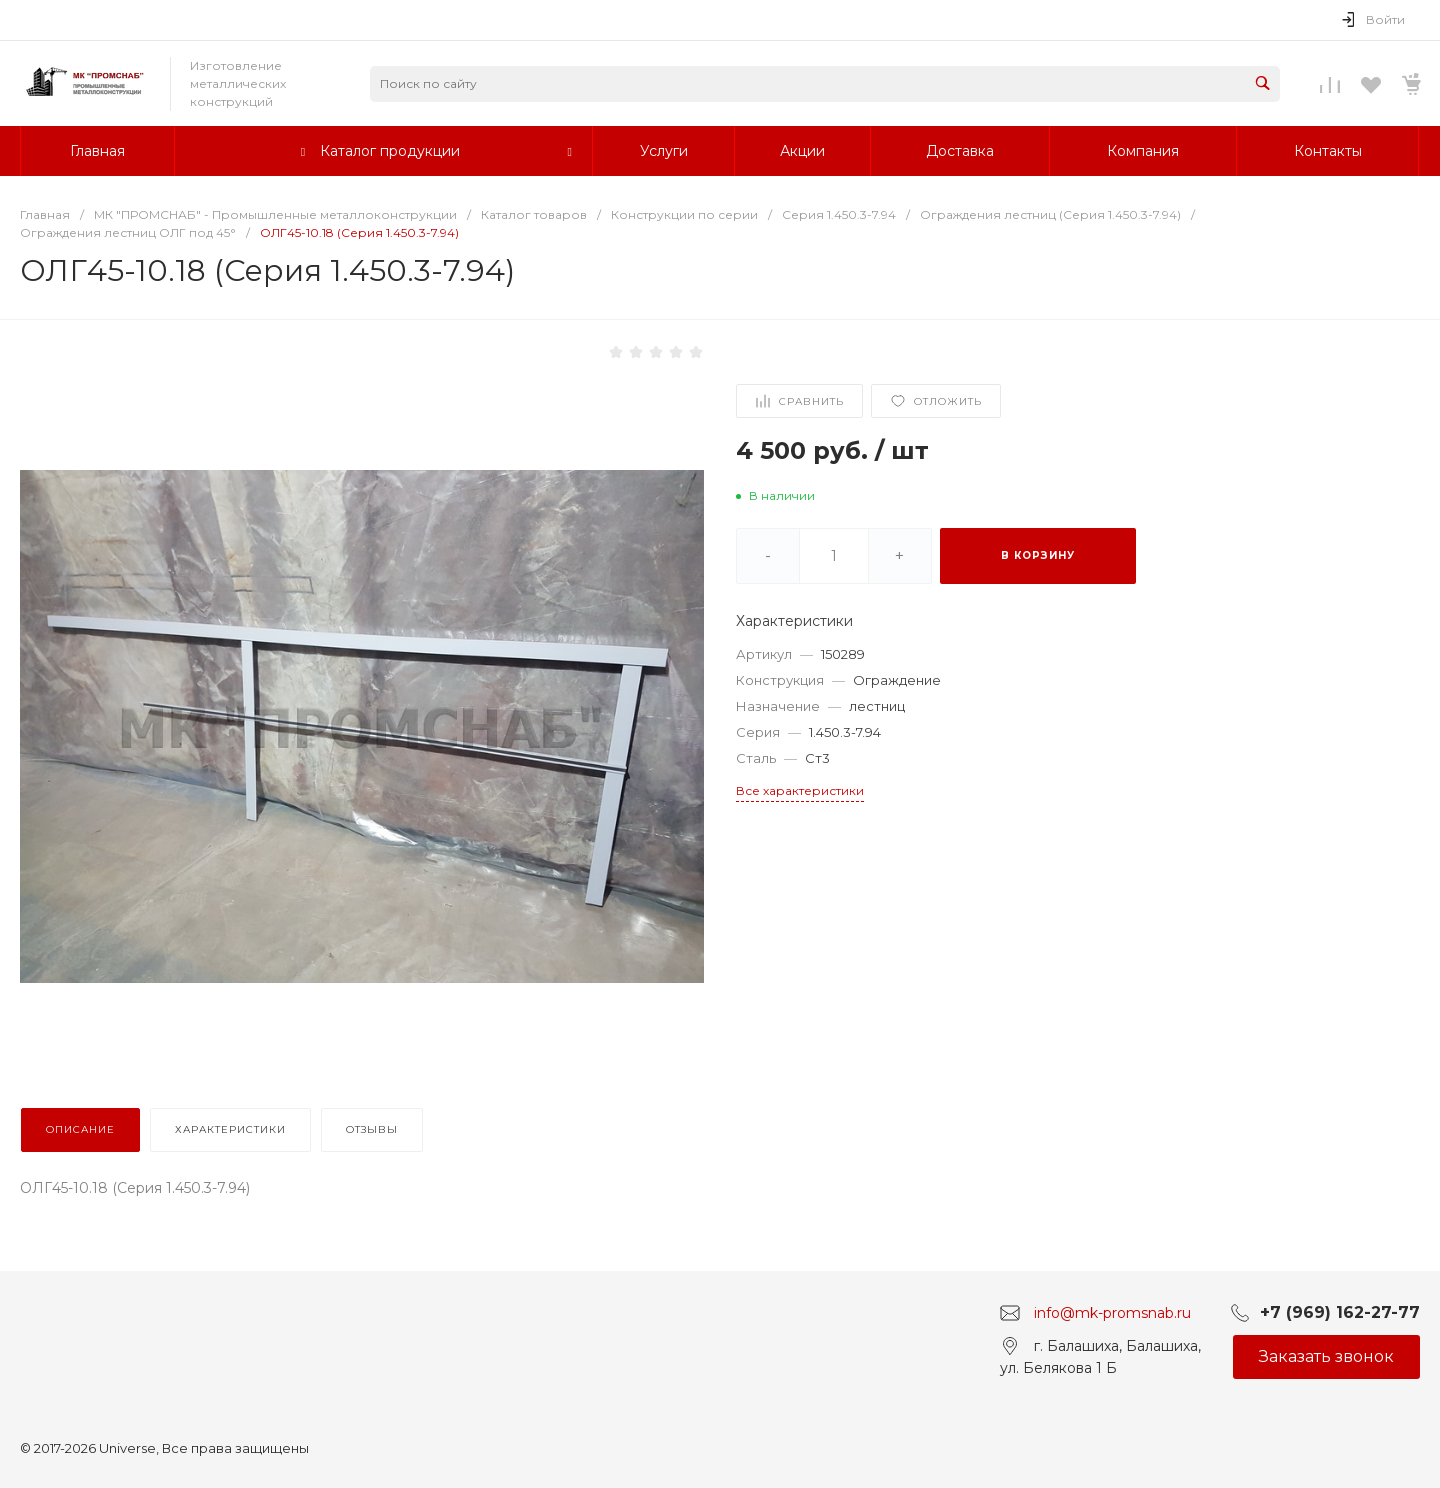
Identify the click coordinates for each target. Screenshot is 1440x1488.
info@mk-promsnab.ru (1112, 1312)
